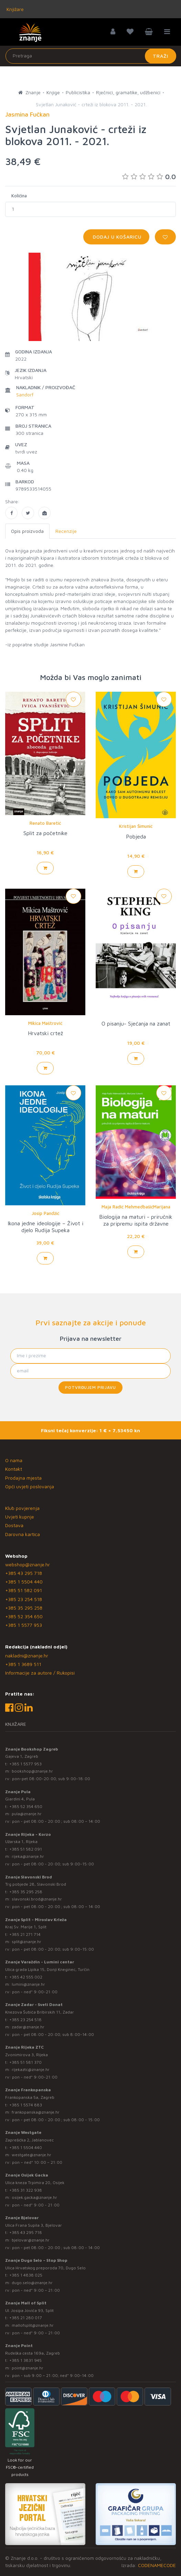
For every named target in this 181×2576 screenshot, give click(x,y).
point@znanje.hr (27, 2367)
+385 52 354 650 (24, 1616)
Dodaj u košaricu (116, 237)
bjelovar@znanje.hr (31, 2240)
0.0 (149, 176)
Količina (19, 195)
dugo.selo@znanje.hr (32, 2282)
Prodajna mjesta (23, 1478)
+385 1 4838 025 (25, 2275)
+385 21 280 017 (25, 2317)
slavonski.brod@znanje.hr (37, 1898)
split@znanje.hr (26, 1941)
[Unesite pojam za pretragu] (91, 56)
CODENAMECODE (157, 2565)
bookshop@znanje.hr (32, 1771)
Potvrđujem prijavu (90, 1387)
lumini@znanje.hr (28, 1984)
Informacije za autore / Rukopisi (40, 1673)
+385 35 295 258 (23, 1608)
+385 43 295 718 (23, 1573)
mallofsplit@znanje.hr (33, 2325)
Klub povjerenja (22, 1508)
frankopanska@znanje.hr (36, 2112)
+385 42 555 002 (25, 1977)
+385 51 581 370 (25, 2062)
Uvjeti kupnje (19, 1517)
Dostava (14, 1525)
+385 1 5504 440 (24, 1582)
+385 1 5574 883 (25, 2104)
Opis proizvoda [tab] (27, 531)
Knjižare (14, 9)
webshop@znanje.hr (27, 1564)
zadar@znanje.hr (28, 2026)
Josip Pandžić (45, 1213)
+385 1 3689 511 (23, 1664)
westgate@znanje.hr (31, 2154)
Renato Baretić (45, 823)
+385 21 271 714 (25, 1934)
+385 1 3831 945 (25, 2360)
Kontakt (13, 1469)
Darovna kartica (22, 1534)
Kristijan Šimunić (135, 826)
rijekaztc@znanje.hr (31, 2069)
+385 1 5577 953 (23, 1625)
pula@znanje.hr (27, 1813)
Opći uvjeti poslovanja (29, 1486)
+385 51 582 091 (23, 1590)
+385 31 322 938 (25, 2190)
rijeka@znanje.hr (28, 1856)
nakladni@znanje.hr (26, 1655)
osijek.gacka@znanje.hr (34, 2197)
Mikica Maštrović (45, 1023)
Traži (160, 56)
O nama (13, 1460)
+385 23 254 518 (23, 1599)
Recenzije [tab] (66, 531)
